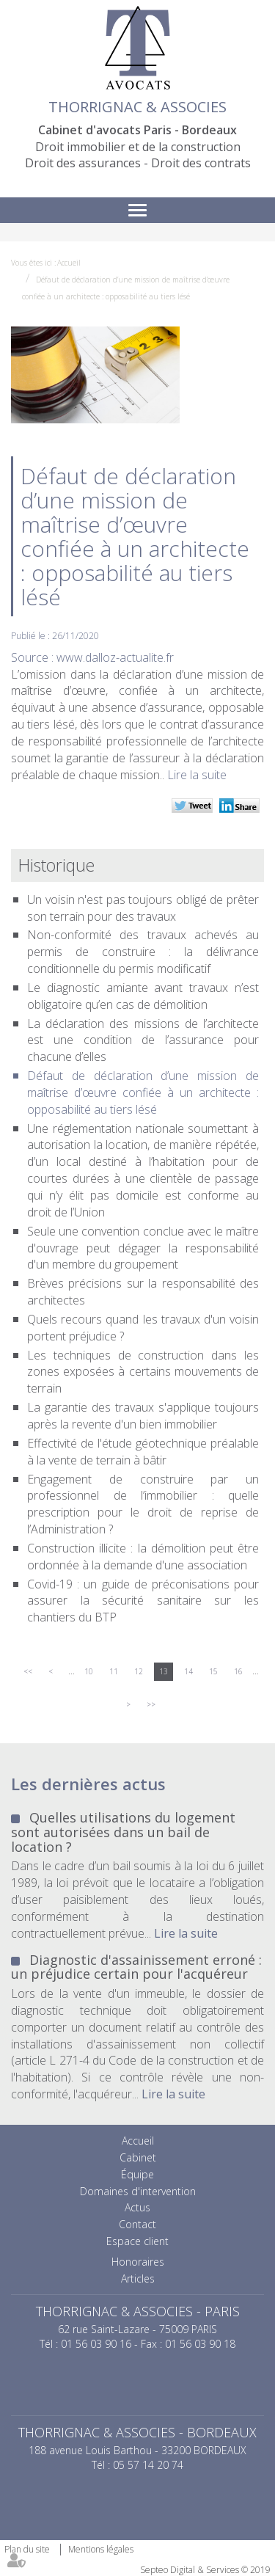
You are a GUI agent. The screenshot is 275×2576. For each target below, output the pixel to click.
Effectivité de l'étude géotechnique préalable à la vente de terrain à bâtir (143, 1451)
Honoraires (137, 2262)
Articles (138, 2278)
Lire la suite (197, 775)
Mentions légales (100, 2549)
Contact (137, 2224)
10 (88, 1671)
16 (238, 1671)
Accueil (69, 263)
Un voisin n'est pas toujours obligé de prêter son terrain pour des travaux (143, 907)
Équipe (137, 2174)
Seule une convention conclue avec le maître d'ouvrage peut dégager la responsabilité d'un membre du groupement (143, 1248)
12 (138, 1671)
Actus (137, 2207)
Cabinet (138, 2157)
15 (213, 1671)
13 (163, 1671)
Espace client (137, 2241)
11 (113, 1671)
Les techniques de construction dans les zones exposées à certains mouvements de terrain (143, 1372)
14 (188, 1671)
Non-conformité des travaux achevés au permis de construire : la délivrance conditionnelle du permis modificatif (143, 952)
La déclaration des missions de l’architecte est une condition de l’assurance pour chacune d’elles (143, 1040)
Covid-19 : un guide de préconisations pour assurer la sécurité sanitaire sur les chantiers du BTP (143, 1601)
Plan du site (27, 2549)
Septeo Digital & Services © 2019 (205, 2570)
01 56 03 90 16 (96, 2344)
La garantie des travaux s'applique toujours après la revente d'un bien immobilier (143, 1415)
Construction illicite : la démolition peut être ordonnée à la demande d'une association (143, 1556)
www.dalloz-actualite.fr (115, 657)
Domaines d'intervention (138, 2191)
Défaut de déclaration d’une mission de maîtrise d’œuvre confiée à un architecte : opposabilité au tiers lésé (143, 1092)
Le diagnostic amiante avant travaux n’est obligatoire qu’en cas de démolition (143, 995)
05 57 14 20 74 (148, 2465)
